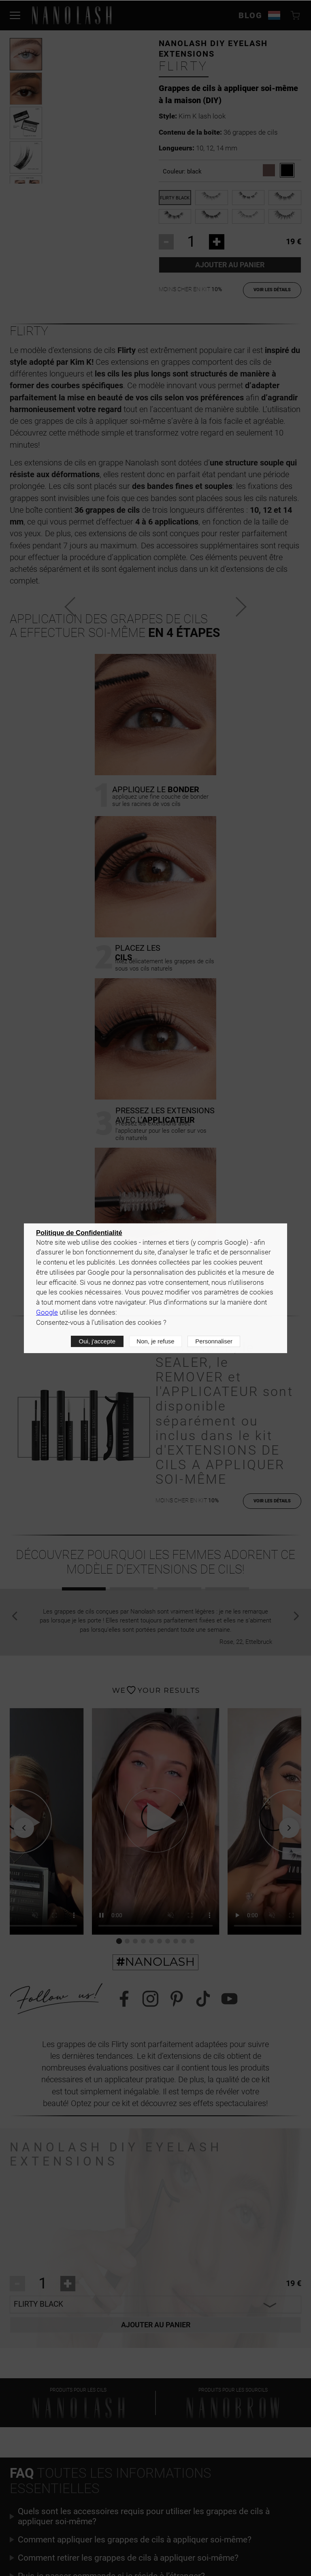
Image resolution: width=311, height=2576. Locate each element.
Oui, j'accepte (97, 1341)
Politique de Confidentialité (79, 1232)
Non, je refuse (155, 1341)
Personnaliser (213, 1341)
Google (47, 1312)
